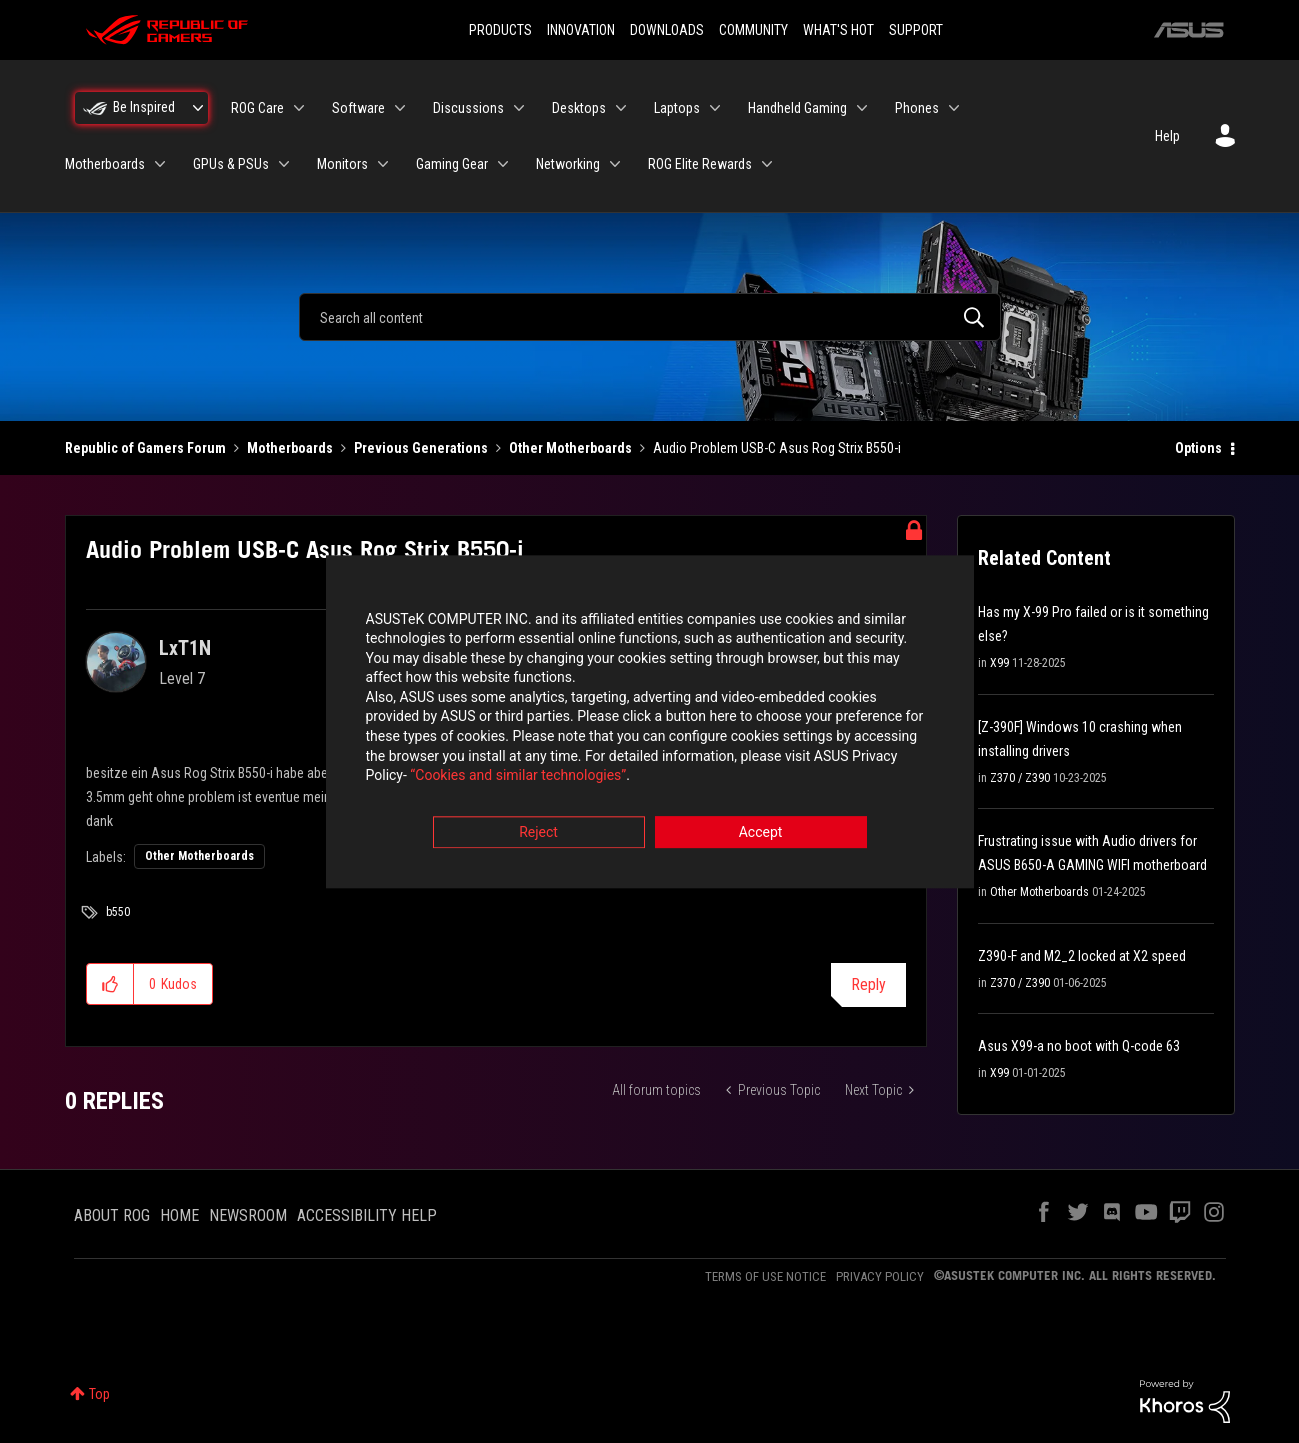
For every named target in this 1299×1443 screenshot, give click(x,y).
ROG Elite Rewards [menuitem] (700, 164)
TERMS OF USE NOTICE (765, 1276)
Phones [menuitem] (917, 108)
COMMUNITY (753, 30)
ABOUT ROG (112, 1215)
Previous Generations (421, 448)
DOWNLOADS (667, 30)
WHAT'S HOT (838, 30)
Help (1167, 136)
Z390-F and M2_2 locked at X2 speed (1082, 956)
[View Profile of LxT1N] (185, 648)
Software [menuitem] (358, 108)
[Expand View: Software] (400, 108)
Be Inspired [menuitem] (144, 107)
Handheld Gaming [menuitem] (797, 108)
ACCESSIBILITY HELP (367, 1215)
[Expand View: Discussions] (519, 108)
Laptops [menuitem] (677, 108)
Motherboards (290, 448)
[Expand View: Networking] (615, 164)
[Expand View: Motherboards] (160, 164)
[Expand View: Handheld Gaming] (862, 108)
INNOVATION (581, 30)
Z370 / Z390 (1020, 778)
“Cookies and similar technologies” (518, 776)
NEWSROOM (248, 1215)
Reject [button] (538, 832)
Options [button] (1198, 448)
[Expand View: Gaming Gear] (503, 164)
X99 (999, 663)
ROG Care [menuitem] (257, 108)
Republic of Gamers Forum (145, 448)
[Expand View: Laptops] (715, 108)
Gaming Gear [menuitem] (452, 164)
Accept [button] (761, 832)
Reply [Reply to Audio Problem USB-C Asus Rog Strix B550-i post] (868, 984)
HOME (179, 1215)
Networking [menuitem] (568, 164)
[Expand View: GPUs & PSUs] (284, 164)
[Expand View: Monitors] (383, 164)
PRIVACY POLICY (880, 1276)
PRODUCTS (500, 30)
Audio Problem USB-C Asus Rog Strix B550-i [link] (777, 448)
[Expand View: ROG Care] (299, 108)
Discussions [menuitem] (468, 108)
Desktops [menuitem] (579, 108)
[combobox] (650, 317)
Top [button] (99, 1394)
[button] (110, 984)
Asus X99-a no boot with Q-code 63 (1079, 1046)
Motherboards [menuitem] (105, 164)
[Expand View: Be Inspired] (198, 108)
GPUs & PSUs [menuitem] (231, 164)
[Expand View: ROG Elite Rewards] (767, 164)
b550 (118, 912)
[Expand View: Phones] (954, 108)
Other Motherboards (570, 448)
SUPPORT (916, 30)
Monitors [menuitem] (342, 164)
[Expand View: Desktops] (621, 108)
